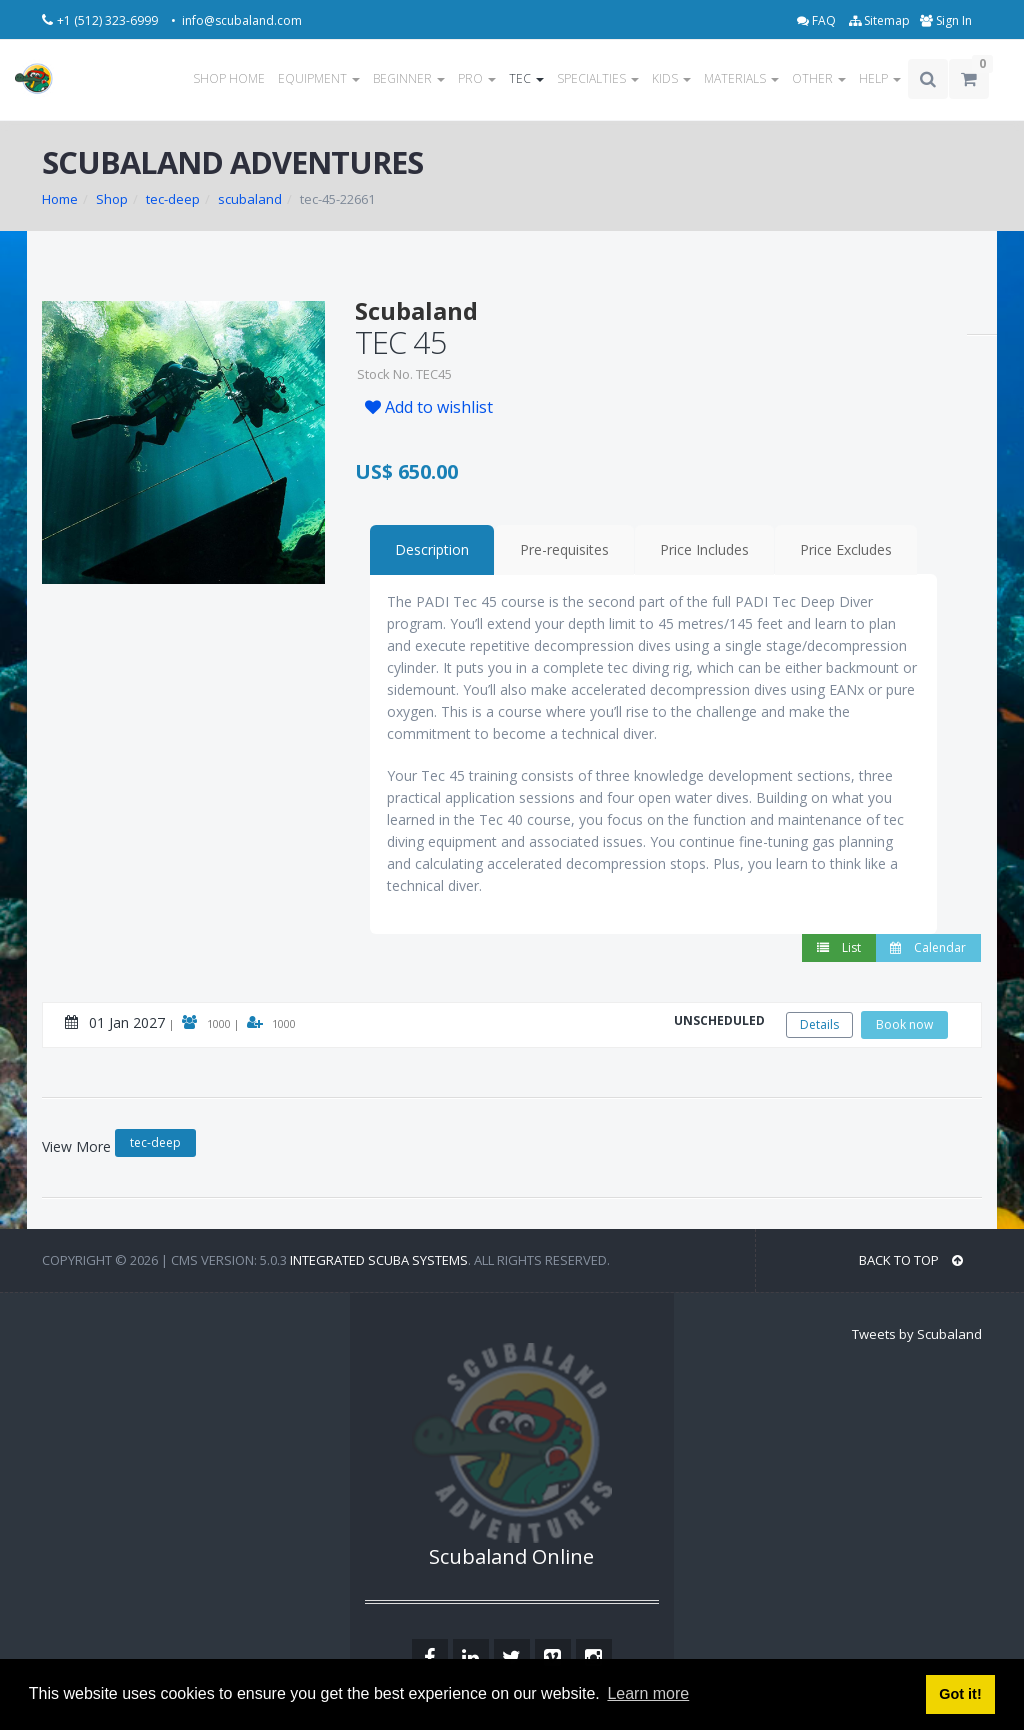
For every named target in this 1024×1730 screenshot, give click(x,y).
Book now (904, 1024)
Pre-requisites (564, 549)
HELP (880, 78)
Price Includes (704, 549)
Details (819, 1024)
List (839, 947)
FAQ (818, 20)
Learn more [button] (648, 1693)
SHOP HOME (229, 78)
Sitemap (879, 20)
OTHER (819, 78)
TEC (526, 78)
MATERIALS (741, 78)
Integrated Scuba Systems (379, 1260)
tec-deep (173, 199)
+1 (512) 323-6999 (109, 20)
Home (60, 199)
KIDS (671, 78)
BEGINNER (409, 78)
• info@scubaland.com (236, 20)
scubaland (250, 199)
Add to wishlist (429, 407)
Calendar (928, 947)
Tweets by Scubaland (917, 1334)
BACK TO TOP (911, 1260)
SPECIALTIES (598, 78)
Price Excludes (846, 549)
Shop (112, 199)
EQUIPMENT (319, 78)
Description (432, 549)
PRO (477, 78)
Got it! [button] (960, 1694)
